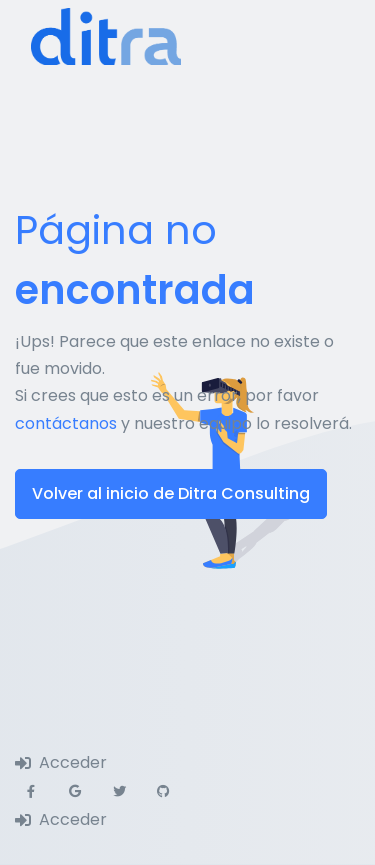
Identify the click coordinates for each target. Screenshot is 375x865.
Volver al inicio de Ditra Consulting (171, 493)
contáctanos (66, 423)
